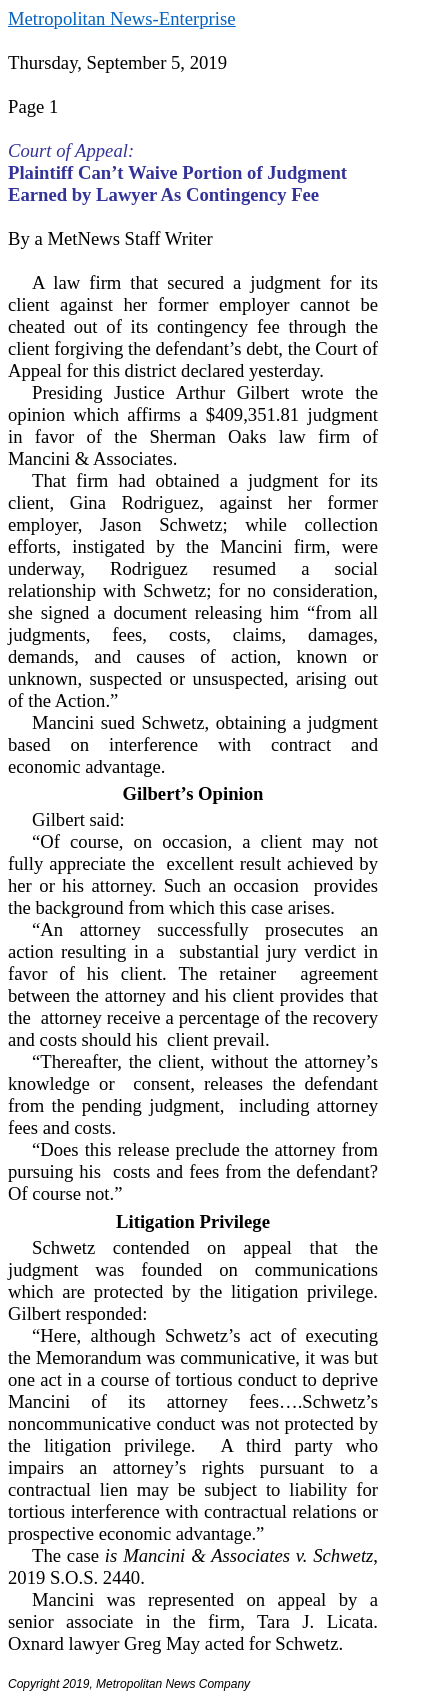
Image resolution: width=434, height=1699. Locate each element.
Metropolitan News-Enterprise (121, 18)
